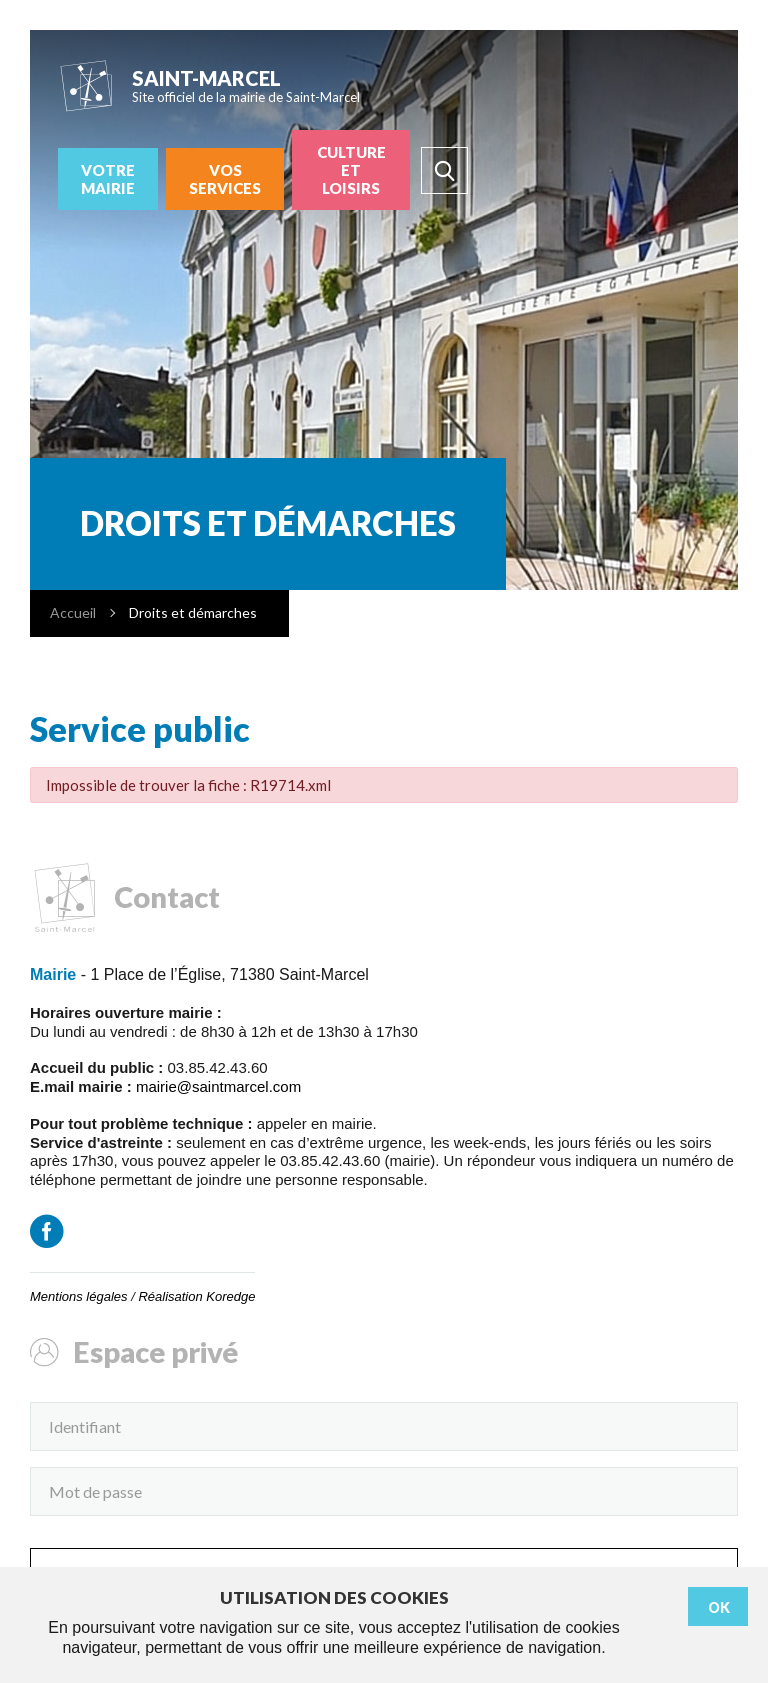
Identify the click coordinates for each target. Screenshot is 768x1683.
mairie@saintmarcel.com (218, 1086)
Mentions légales (79, 1296)
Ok (719, 1607)
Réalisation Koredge (196, 1296)
